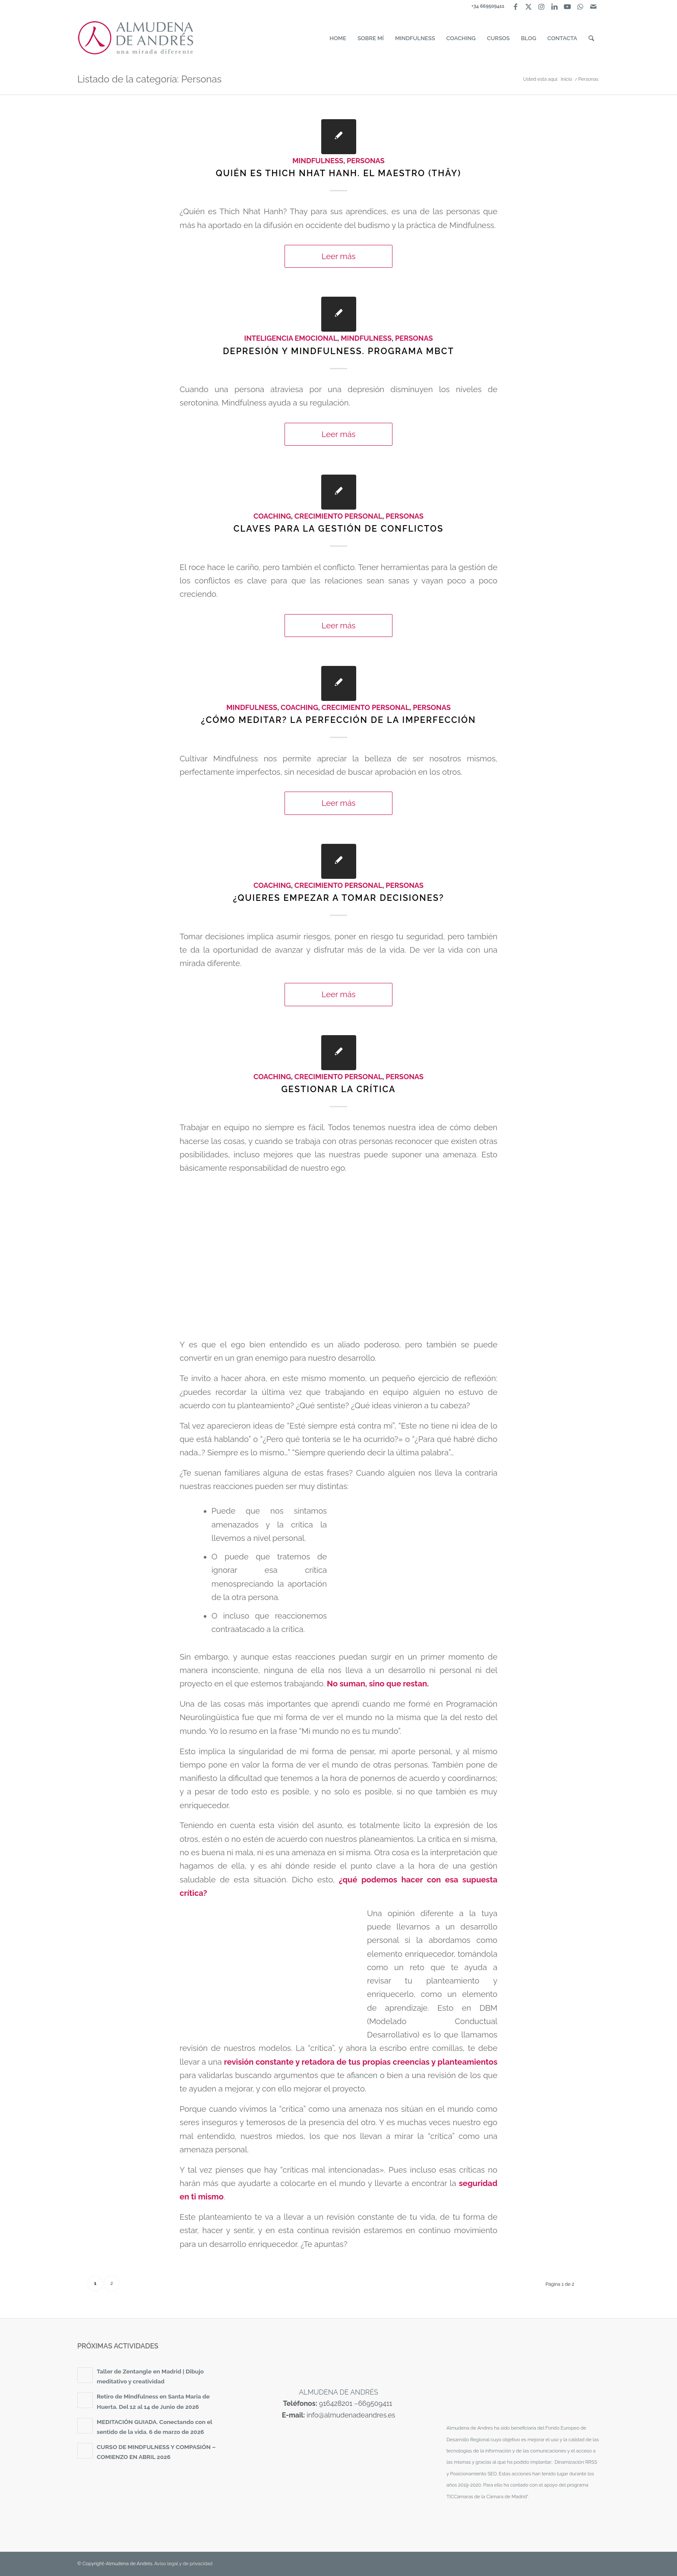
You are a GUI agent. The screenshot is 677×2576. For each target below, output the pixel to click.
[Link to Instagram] (541, 6)
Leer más (339, 256)
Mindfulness (317, 160)
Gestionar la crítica (338, 1089)
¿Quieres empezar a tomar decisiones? (338, 898)
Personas (366, 160)
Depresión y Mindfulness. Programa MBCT (338, 351)
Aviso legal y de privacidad (183, 2563)
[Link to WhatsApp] (580, 6)
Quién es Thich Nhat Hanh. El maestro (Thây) (338, 173)
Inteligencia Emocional (290, 338)
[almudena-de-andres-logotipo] (135, 38)
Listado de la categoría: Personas (149, 79)
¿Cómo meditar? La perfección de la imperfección (338, 720)
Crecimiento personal (338, 516)
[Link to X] (528, 6)
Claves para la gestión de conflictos (338, 528)
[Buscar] (591, 38)
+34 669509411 (487, 6)
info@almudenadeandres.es (351, 2415)
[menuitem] (338, 38)
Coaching (272, 516)
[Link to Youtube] (567, 6)
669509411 (375, 2403)
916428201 (335, 2403)
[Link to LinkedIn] (554, 6)
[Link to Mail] (593, 6)
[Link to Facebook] (515, 6)
